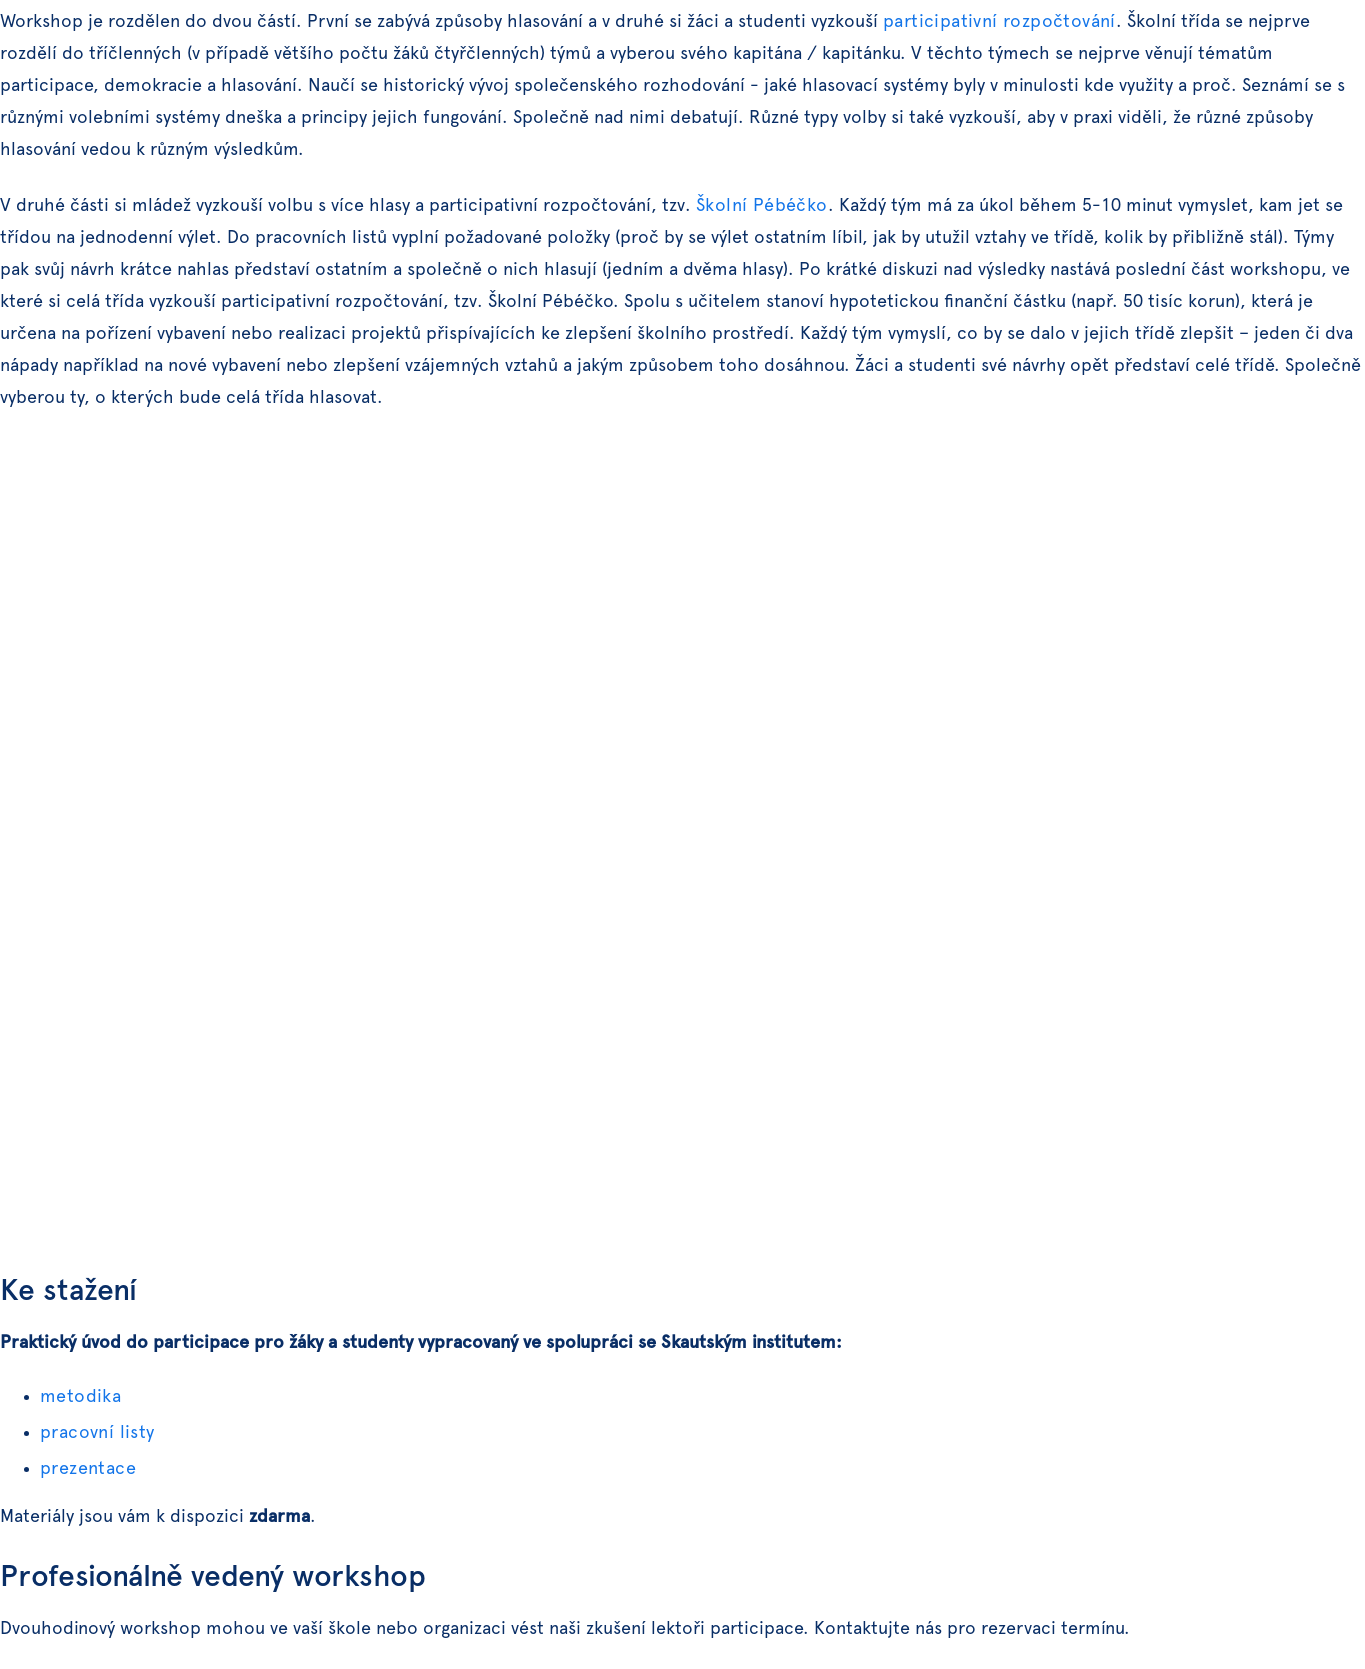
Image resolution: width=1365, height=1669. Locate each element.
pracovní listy (97, 1433)
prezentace (88, 1469)
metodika (80, 1397)
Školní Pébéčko (762, 206)
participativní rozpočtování (999, 22)
